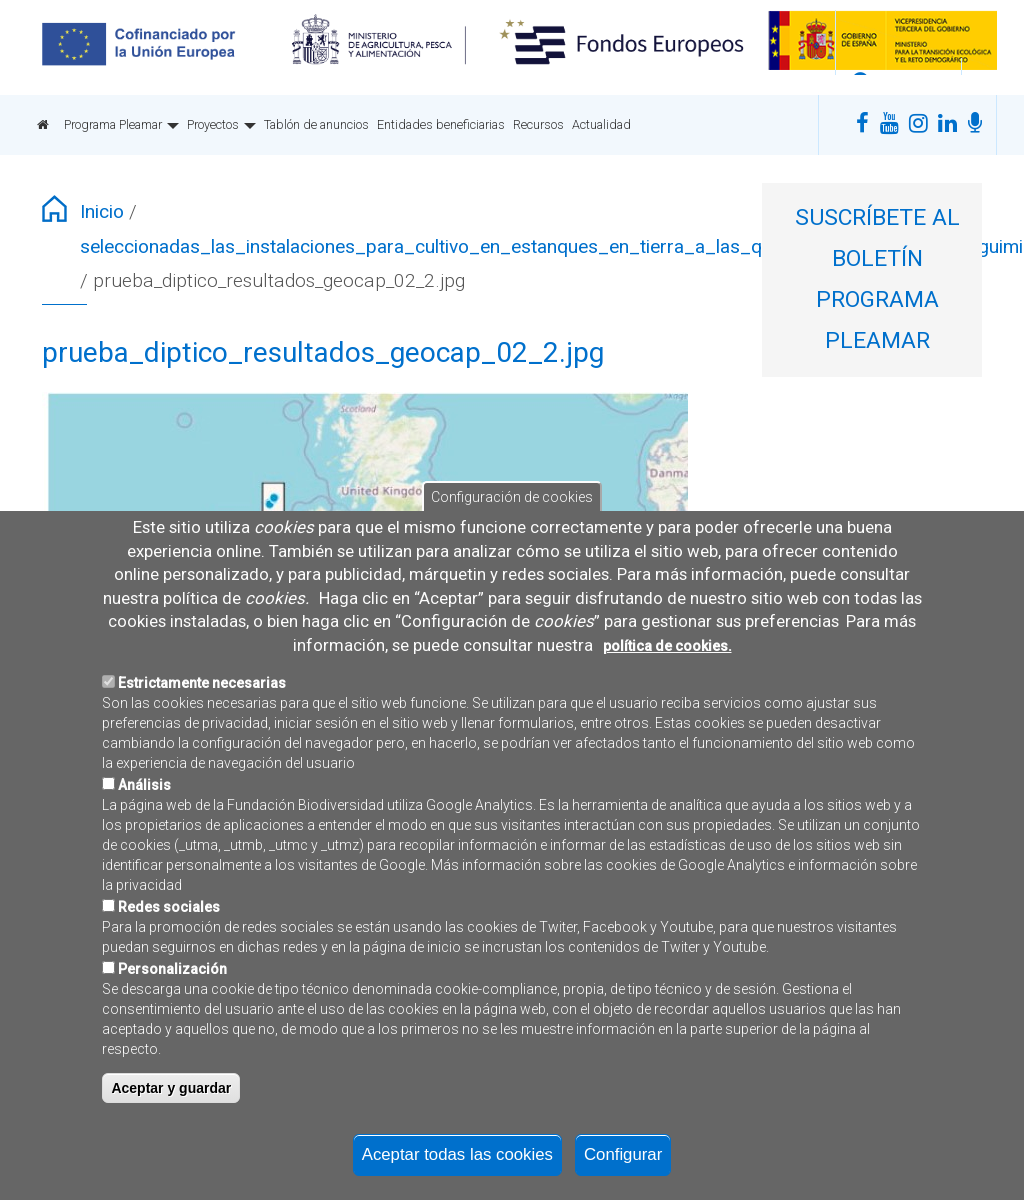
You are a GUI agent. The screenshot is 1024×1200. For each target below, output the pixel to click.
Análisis (144, 839)
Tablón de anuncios (316, 124)
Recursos (538, 124)
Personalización (172, 1023)
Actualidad (601, 124)
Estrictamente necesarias (202, 737)
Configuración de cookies (512, 551)
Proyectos (221, 124)
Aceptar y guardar (171, 1142)
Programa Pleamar (121, 124)
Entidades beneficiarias (441, 124)
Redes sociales (169, 961)
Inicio (102, 211)
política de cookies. (667, 699)
